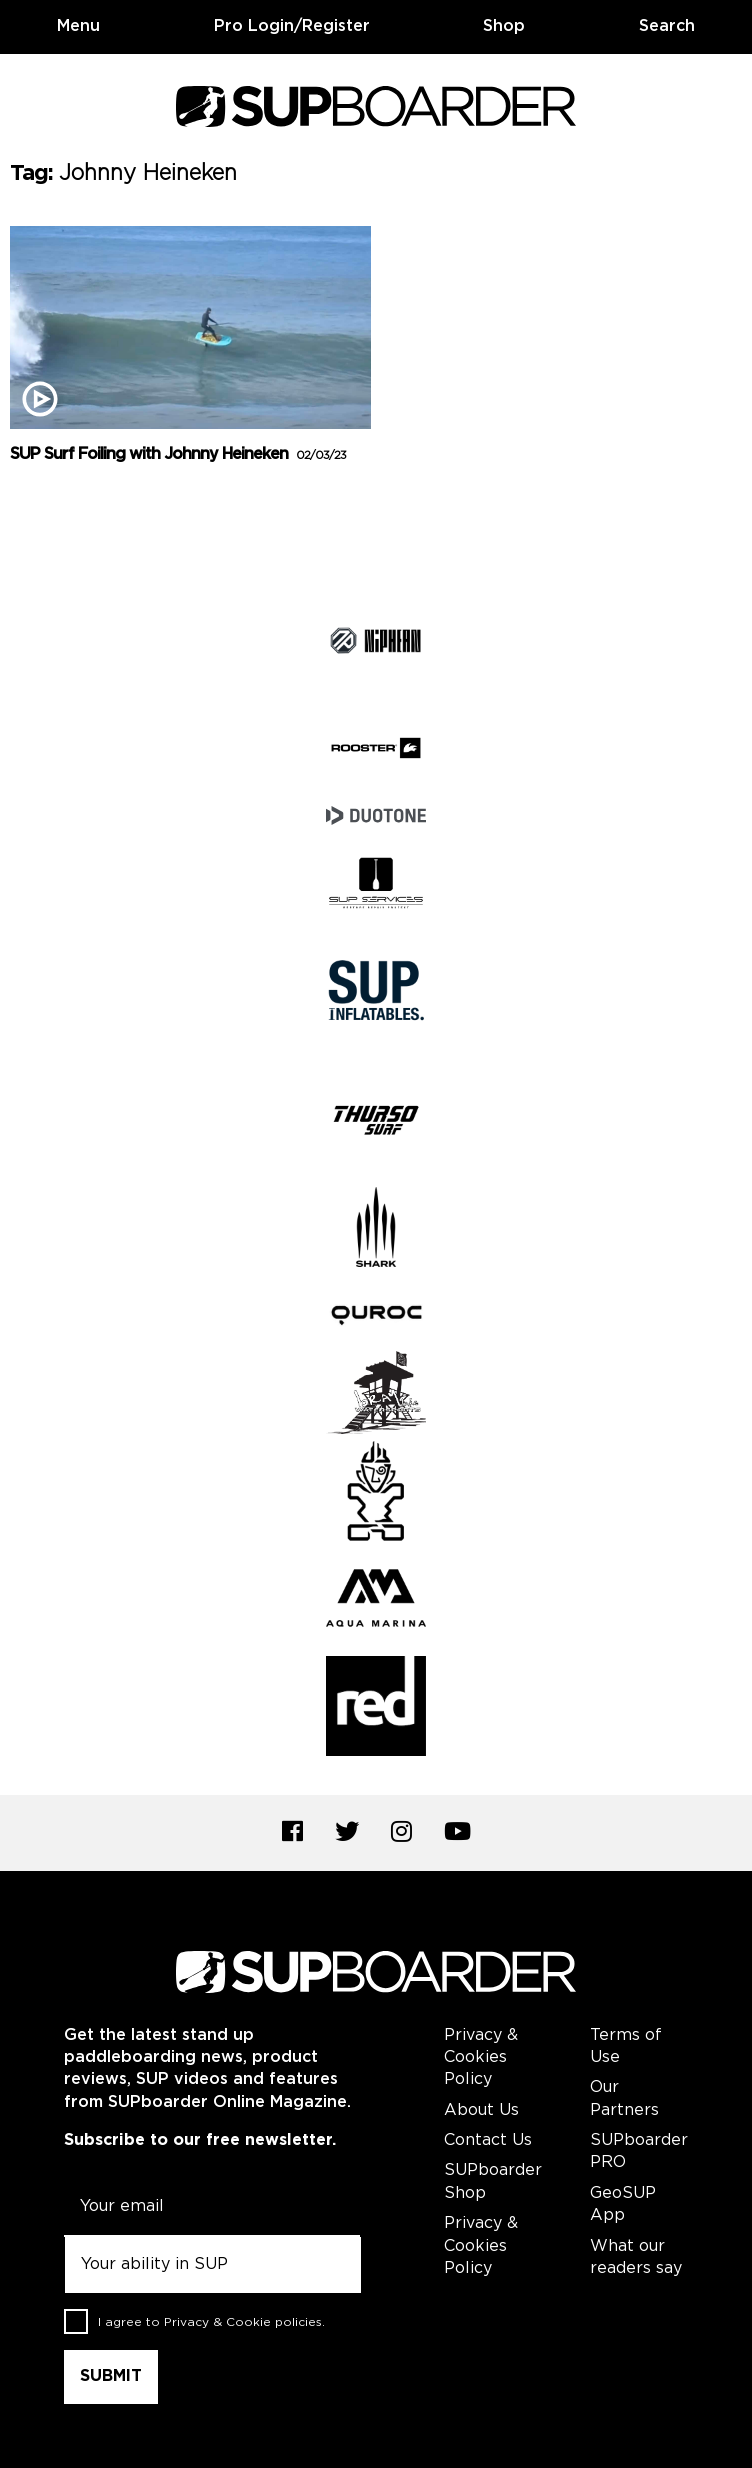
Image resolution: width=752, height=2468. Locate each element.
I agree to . (211, 2322)
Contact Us (488, 2140)
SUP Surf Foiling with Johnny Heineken (178, 454)
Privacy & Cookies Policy (481, 2058)
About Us (481, 2110)
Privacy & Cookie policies (243, 2322)
